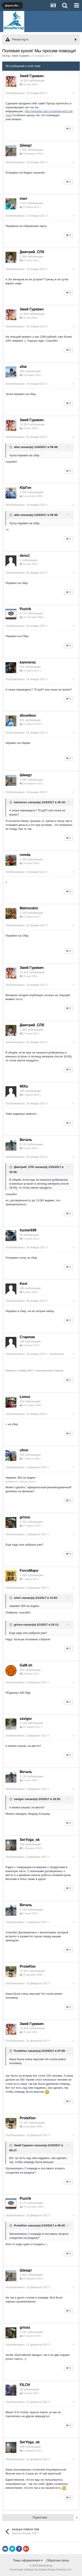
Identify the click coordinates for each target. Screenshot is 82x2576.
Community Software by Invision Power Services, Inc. (41, 2569)
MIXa (24, 1086)
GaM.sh (26, 1665)
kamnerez (28, 662)
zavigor (26, 1718)
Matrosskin (29, 908)
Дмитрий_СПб (32, 252)
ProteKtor (28, 1966)
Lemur (25, 1397)
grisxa (25, 1517)
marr (24, 198)
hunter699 (28, 1230)
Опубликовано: (27, 93)
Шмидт (26, 145)
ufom (24, 1450)
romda (25, 855)
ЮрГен (25, 487)
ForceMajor (29, 1570)
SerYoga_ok (30, 1840)
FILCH (25, 2385)
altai (23, 366)
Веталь (26, 1140)
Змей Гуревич (21, 55)
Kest (23, 1283)
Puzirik (25, 609)
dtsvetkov (28, 715)
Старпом (27, 1337)
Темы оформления (27, 2560)
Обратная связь (58, 2560)
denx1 (25, 555)
